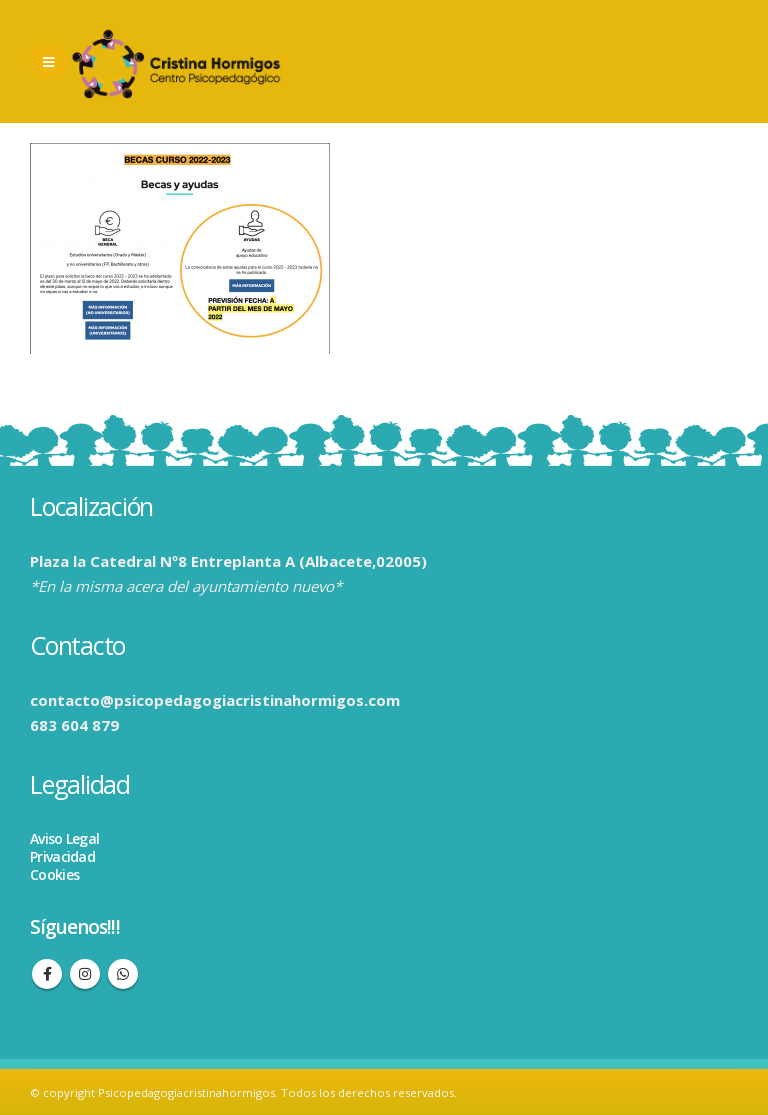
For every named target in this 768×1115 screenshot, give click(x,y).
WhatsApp (123, 974)
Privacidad (62, 856)
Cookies (54, 874)
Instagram (85, 974)
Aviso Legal (64, 838)
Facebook (47, 974)
